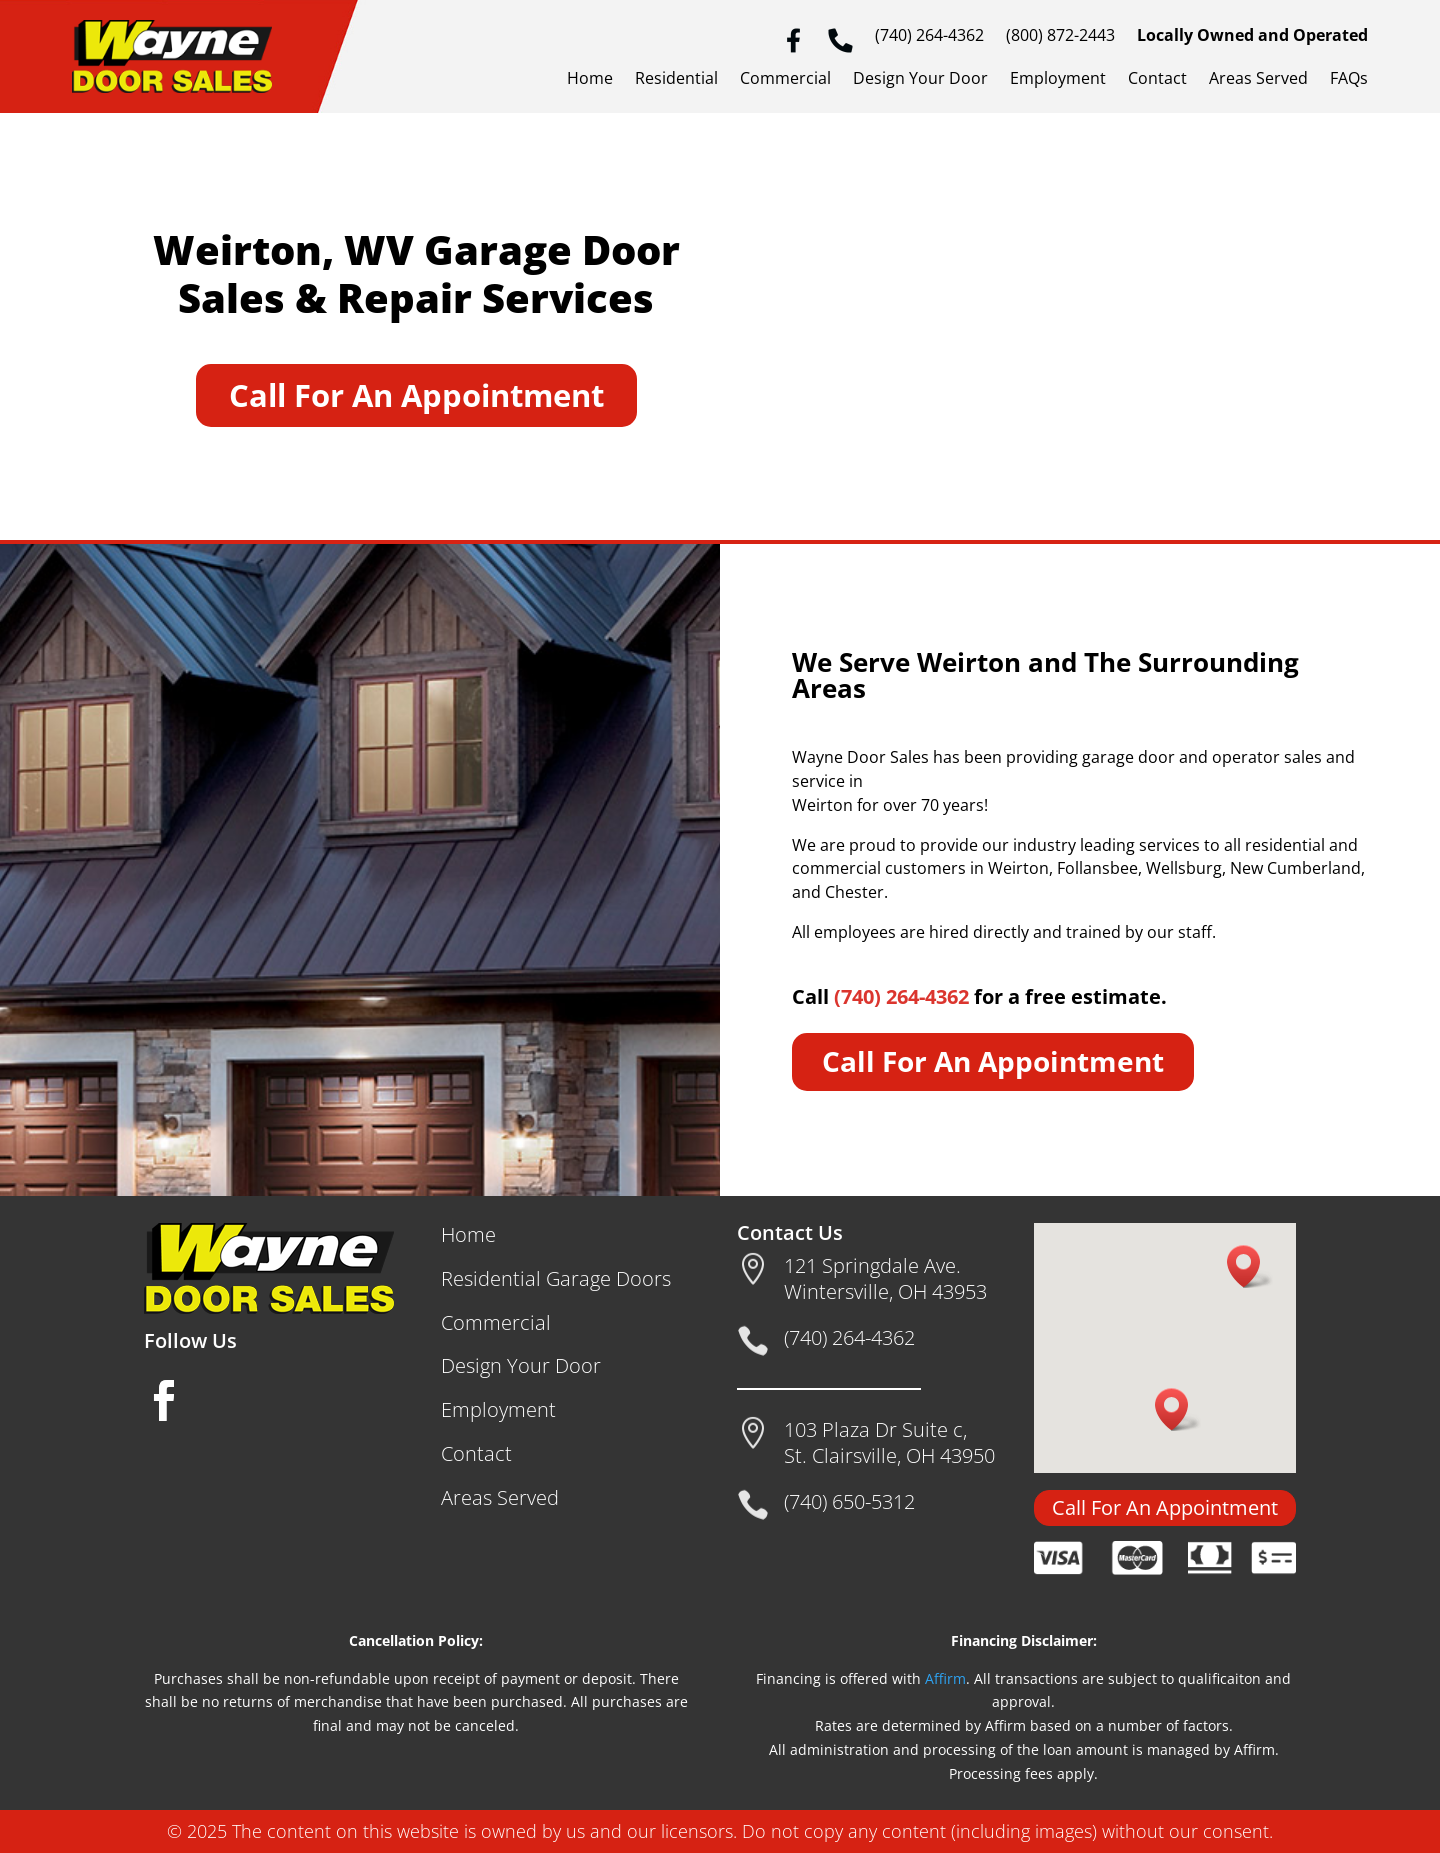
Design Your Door (920, 80)
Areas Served (1258, 80)
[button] (1250, 1266)
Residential (676, 80)
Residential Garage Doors (556, 1278)
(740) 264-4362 (929, 37)
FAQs (1349, 80)
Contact (1157, 80)
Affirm (945, 1678)
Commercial (785, 80)
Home (590, 80)
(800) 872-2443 (1060, 37)
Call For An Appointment (416, 395)
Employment (1058, 80)
